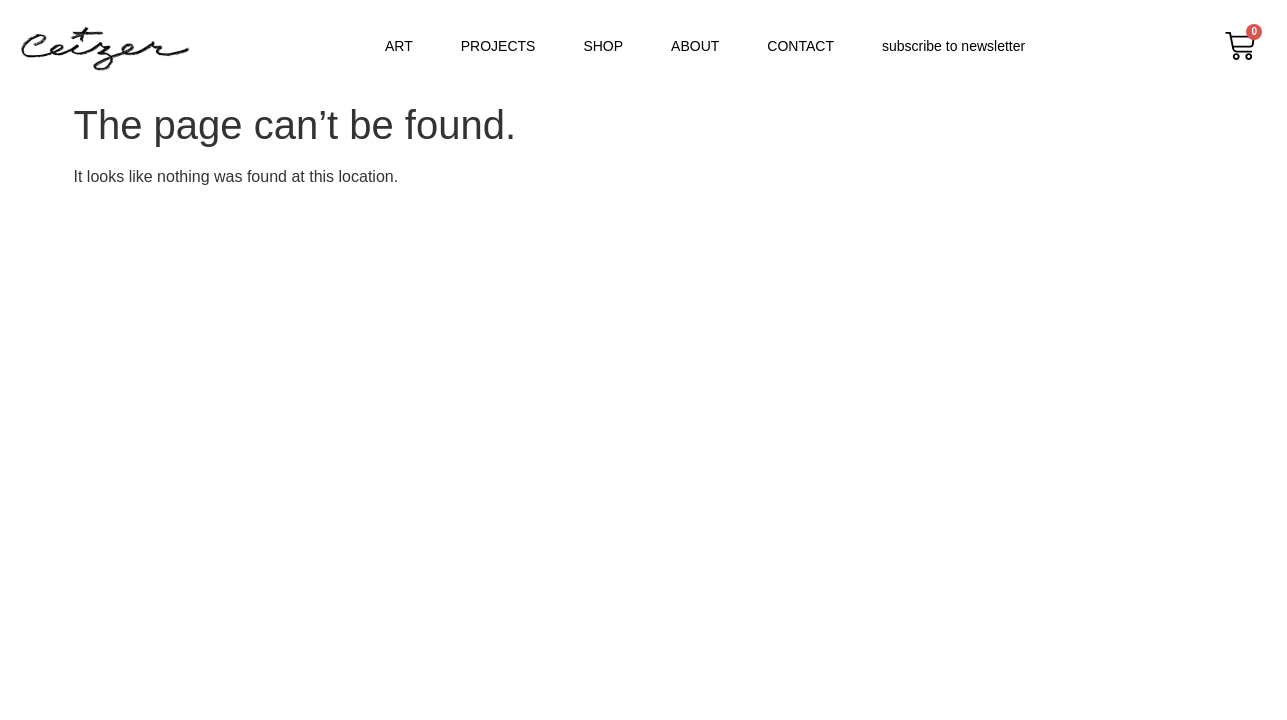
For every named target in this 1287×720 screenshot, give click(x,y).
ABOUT (695, 46)
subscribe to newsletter (953, 46)
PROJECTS (498, 46)
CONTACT (800, 46)
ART (399, 46)
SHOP (603, 46)
